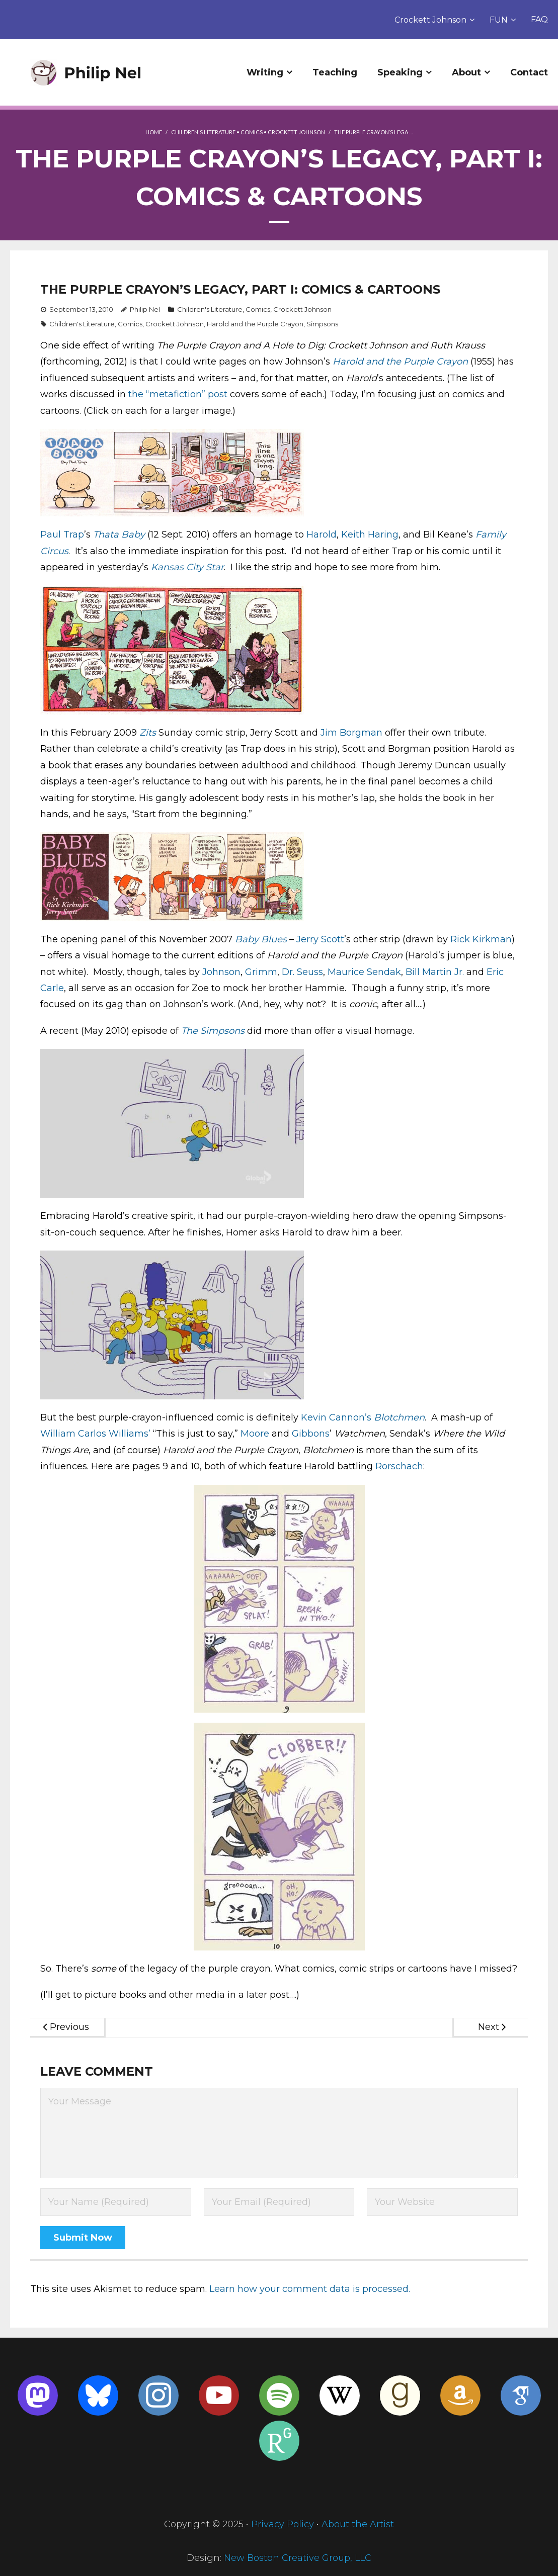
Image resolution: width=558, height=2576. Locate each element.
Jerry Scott (320, 939)
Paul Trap (62, 534)
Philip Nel (145, 309)
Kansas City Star (187, 567)
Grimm (261, 972)
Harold (321, 534)
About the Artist (358, 2524)
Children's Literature (203, 132)
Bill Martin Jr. (435, 972)
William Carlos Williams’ (95, 1433)
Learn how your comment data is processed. (309, 2288)
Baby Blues (261, 939)
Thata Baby (119, 534)
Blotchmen (399, 1417)
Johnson (221, 972)
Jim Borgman (351, 732)
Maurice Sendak (364, 972)
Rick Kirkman (481, 939)
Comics (252, 132)
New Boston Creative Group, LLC (297, 2557)
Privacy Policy (282, 2524)
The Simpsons (213, 1030)
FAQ (539, 19)
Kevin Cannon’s (337, 1417)
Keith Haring (369, 534)
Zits (147, 732)
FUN (499, 20)
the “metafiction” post (177, 394)
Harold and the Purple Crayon (255, 324)
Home (153, 132)
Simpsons (322, 324)
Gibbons (311, 1433)
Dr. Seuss (302, 972)
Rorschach (399, 1466)
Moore (255, 1433)
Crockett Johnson (430, 20)
